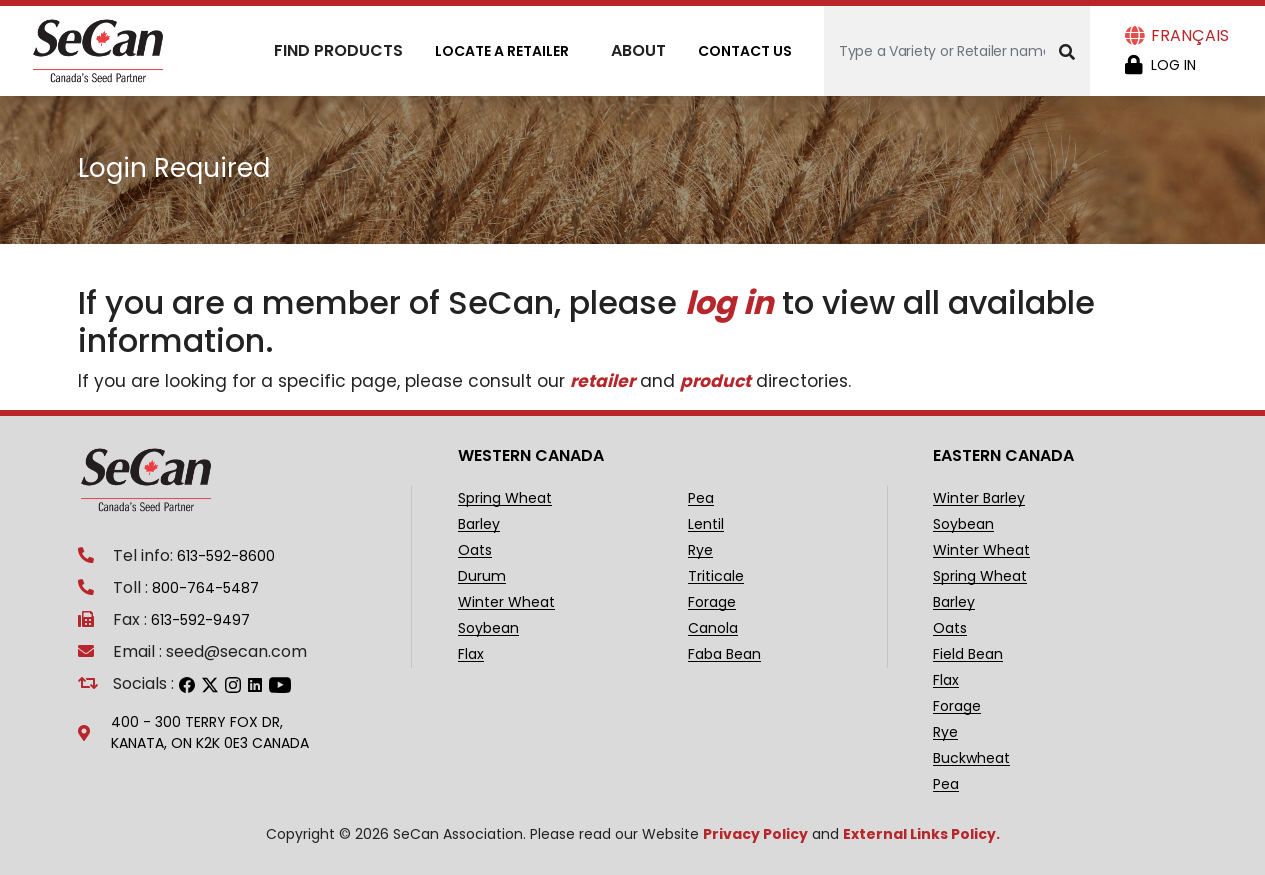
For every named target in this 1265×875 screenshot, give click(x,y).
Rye (700, 550)
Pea (701, 498)
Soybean (488, 628)
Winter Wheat (506, 602)
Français (1190, 35)
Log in (1173, 65)
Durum (482, 576)
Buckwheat (971, 758)
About (638, 50)
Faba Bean (724, 654)
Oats (475, 550)
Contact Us (745, 51)
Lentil (706, 524)
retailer (602, 381)
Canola (713, 628)
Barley (479, 524)
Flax (471, 654)
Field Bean (968, 654)
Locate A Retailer (502, 51)
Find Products (338, 50)
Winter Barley (979, 498)
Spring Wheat (505, 498)
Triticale (716, 576)
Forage (712, 602)
